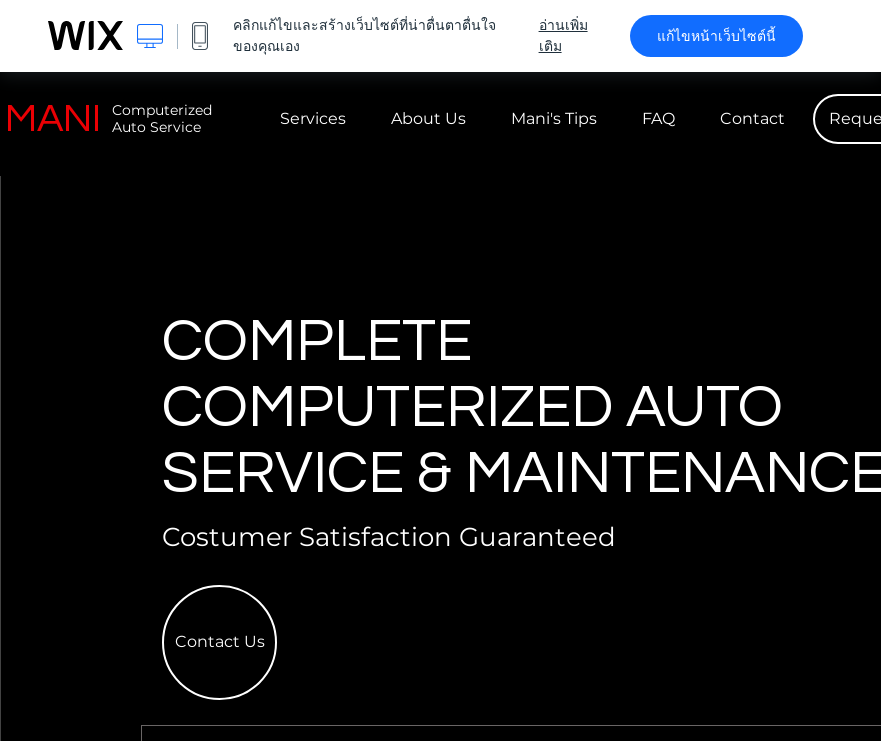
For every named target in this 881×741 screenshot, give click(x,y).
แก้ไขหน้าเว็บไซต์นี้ (716, 36)
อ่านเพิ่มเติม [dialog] (563, 35)
